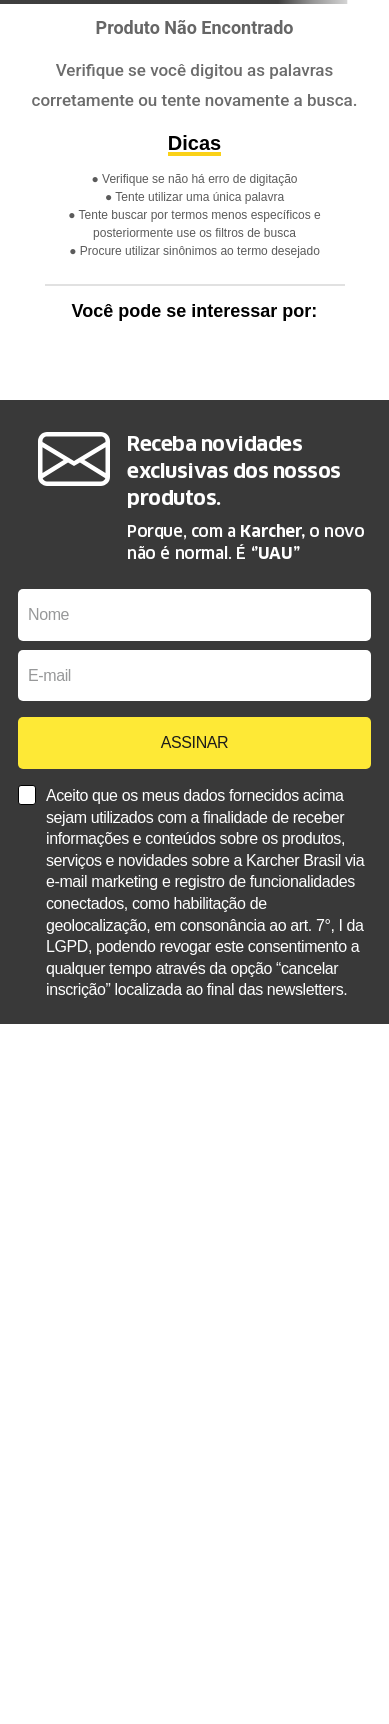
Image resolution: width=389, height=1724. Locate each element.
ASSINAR (194, 742)
